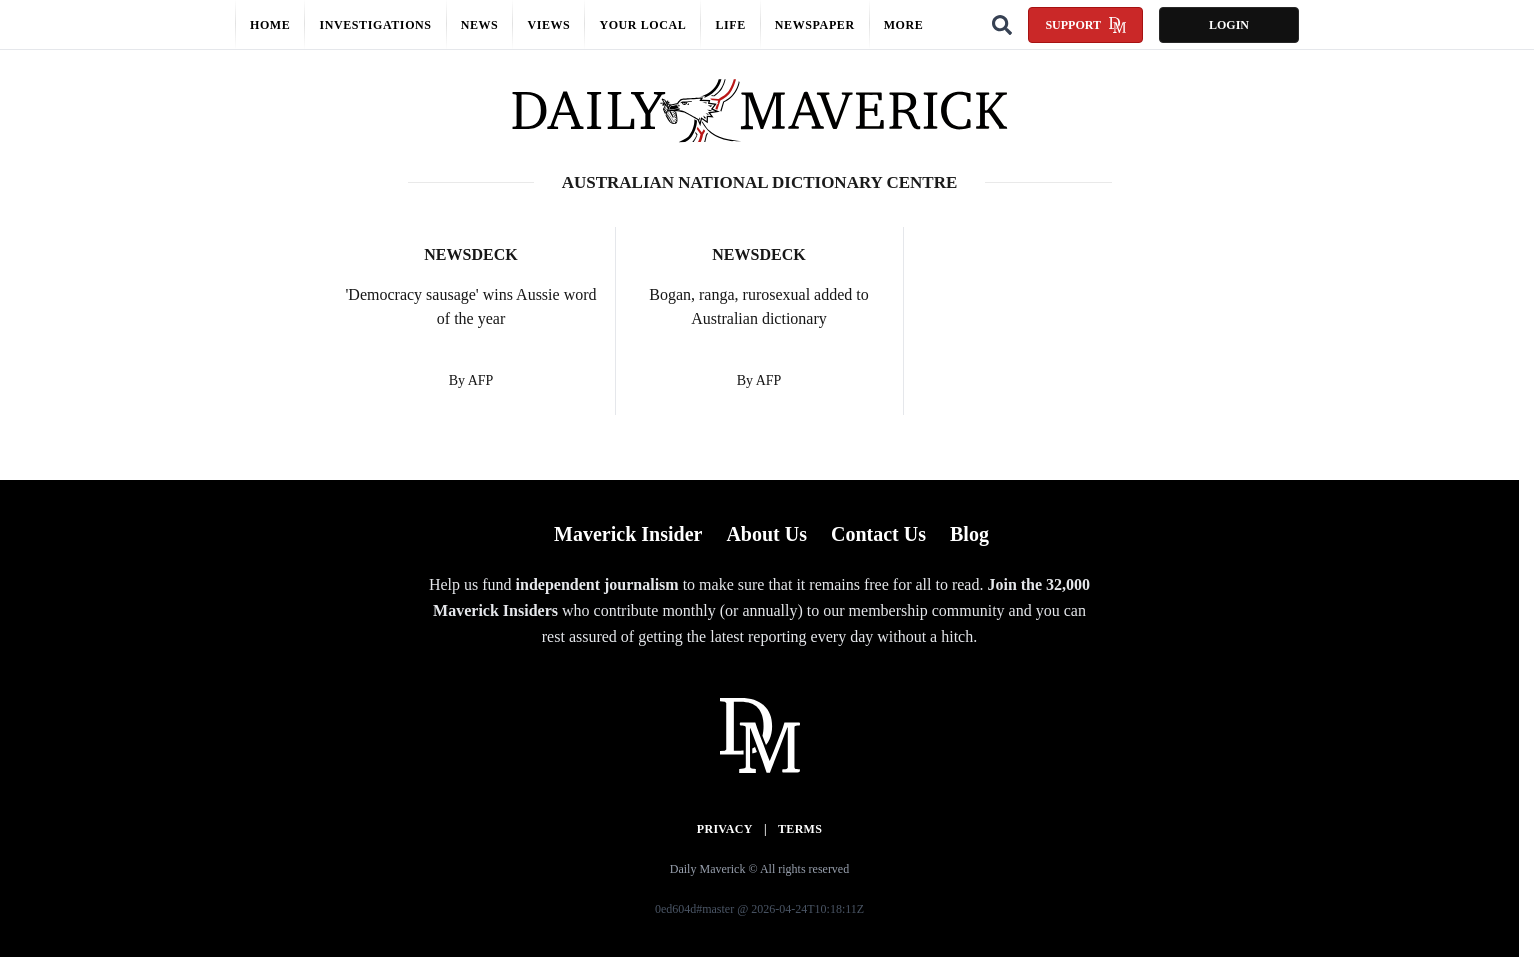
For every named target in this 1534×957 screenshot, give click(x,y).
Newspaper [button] (815, 25)
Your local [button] (642, 25)
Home (270, 25)
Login (1229, 25)
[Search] (1002, 25)
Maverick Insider (628, 534)
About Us (766, 534)
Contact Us (878, 534)
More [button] (904, 25)
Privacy (725, 829)
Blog (969, 534)
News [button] (480, 25)
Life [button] (730, 25)
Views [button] (548, 25)
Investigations (375, 25)
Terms (800, 829)
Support (1085, 25)
